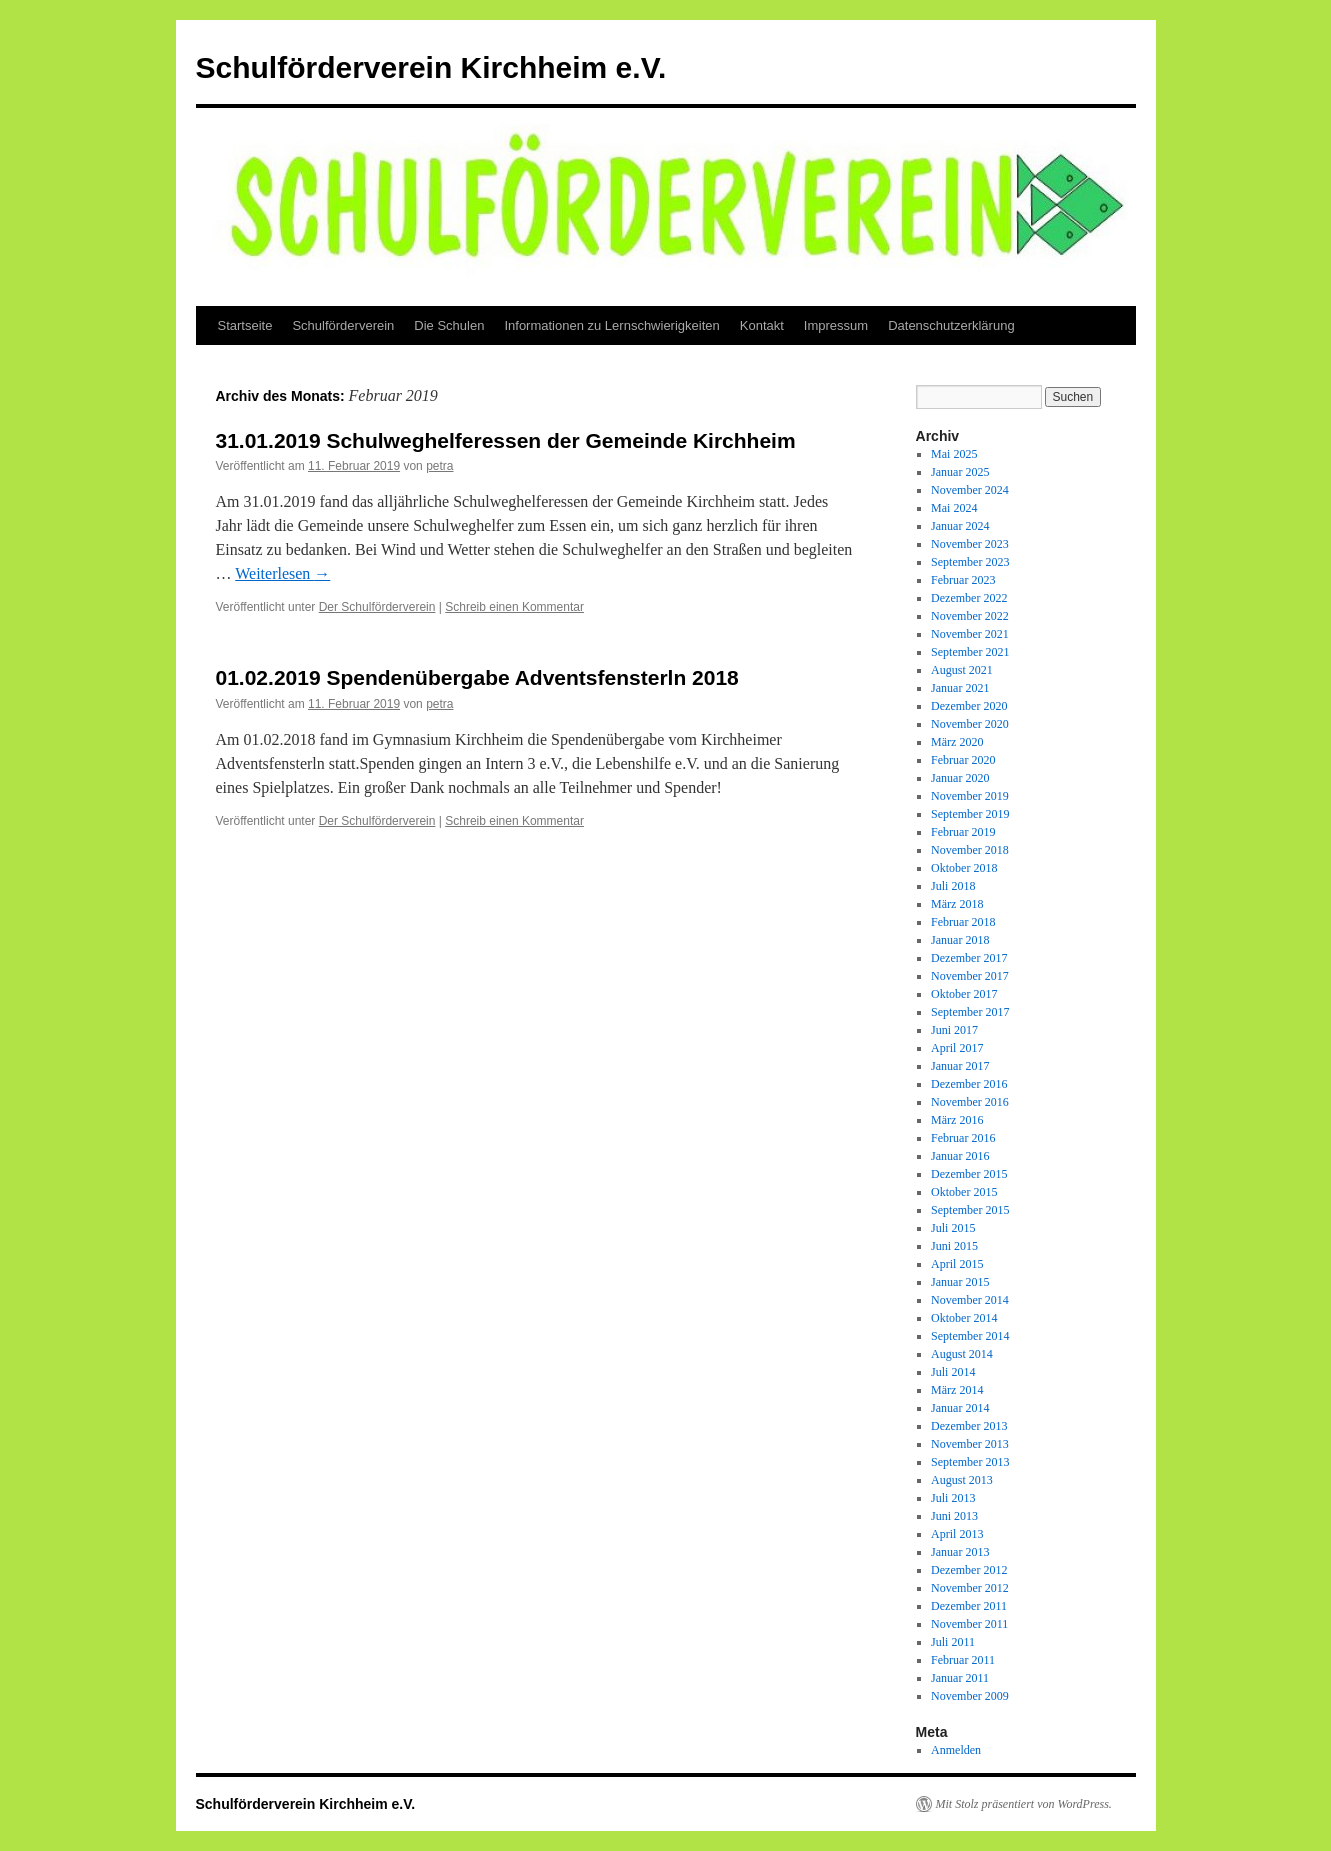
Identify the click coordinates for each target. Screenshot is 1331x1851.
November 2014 (970, 1300)
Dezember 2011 (969, 1606)
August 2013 (962, 1480)
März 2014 (957, 1390)
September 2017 (970, 1012)
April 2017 (957, 1048)
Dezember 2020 (969, 706)
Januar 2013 (960, 1552)
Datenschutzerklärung (951, 325)
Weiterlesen (282, 573)
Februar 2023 (963, 580)
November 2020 (970, 724)
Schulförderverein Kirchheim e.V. (431, 67)
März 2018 (957, 904)
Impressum (836, 325)
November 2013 (970, 1444)
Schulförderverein (343, 325)
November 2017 (970, 976)
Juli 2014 (953, 1372)
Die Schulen (449, 325)
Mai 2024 (954, 508)
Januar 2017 (960, 1066)
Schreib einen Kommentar (514, 607)
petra (439, 466)
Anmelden (956, 1750)
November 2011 (969, 1624)
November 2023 (970, 544)
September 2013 (970, 1462)
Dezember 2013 (969, 1426)
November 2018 (970, 850)
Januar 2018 (960, 940)
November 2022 (970, 616)
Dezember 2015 (969, 1174)
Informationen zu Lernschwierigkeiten (611, 325)
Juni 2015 (954, 1246)
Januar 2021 (960, 688)
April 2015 (957, 1264)
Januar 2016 (960, 1156)
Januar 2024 (960, 526)
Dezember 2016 (969, 1084)
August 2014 (962, 1354)
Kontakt (762, 325)
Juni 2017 (954, 1030)
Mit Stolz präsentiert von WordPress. (1024, 1804)
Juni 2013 (954, 1516)
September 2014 (970, 1336)
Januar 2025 (960, 472)
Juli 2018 (953, 886)
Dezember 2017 (969, 958)
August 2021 (962, 670)
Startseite (245, 325)
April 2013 (957, 1534)
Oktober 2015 (964, 1192)
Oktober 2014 (964, 1318)
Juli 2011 (953, 1642)
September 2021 (970, 652)
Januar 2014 (960, 1408)
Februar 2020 (963, 760)
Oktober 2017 (964, 994)
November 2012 (970, 1588)
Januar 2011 (960, 1678)
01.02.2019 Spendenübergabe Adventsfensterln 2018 (477, 677)
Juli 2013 (953, 1498)
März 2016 (957, 1120)
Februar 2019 (963, 832)
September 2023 (970, 562)
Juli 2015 (953, 1228)
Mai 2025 (954, 454)
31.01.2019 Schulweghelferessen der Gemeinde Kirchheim (506, 440)
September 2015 (970, 1210)
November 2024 (970, 490)
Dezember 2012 (969, 1570)
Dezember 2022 (969, 598)
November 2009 (970, 1696)
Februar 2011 (963, 1660)
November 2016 (970, 1102)
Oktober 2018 (964, 868)
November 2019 (970, 796)
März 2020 (957, 742)
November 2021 (970, 634)
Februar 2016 (963, 1138)
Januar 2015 (960, 1282)
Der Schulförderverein (377, 607)
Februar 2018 (963, 922)
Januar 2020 (960, 778)
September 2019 (970, 814)
